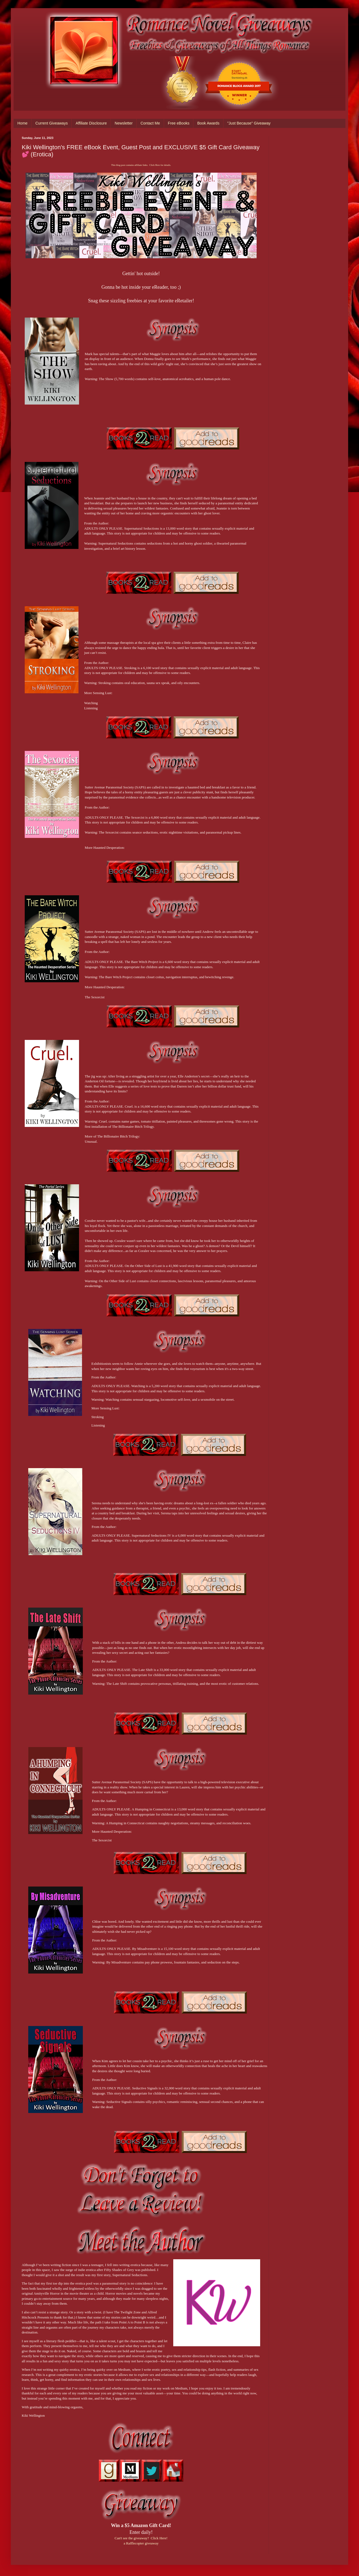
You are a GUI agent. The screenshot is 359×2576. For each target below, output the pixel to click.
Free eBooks (178, 123)
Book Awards (208, 123)
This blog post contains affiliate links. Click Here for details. (141, 165)
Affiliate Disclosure (91, 123)
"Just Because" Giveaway (248, 123)
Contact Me (150, 123)
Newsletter (124, 123)
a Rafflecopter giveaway (141, 2543)
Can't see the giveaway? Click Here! (141, 2538)
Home (22, 123)
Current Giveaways (51, 123)
